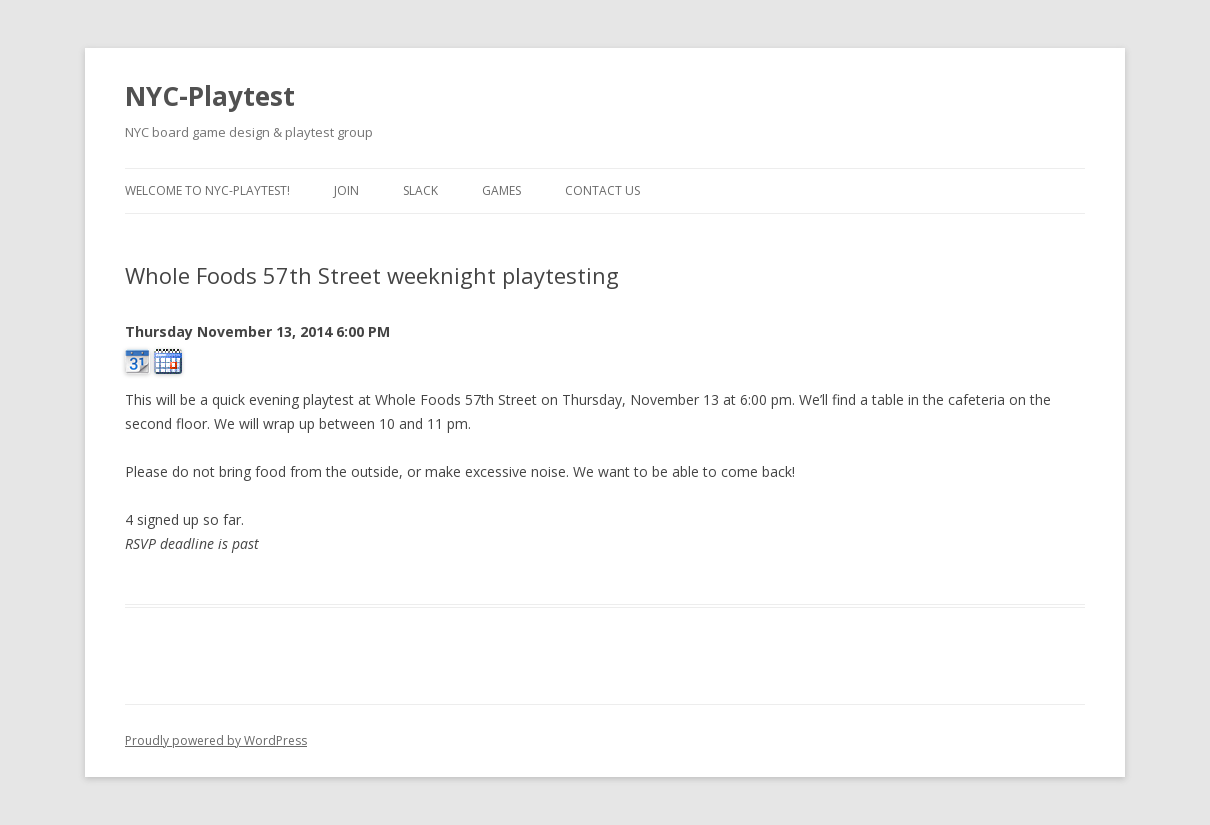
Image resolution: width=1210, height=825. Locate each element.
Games (501, 190)
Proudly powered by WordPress (216, 740)
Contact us (602, 190)
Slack (420, 190)
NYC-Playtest (210, 96)
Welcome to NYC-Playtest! (207, 190)
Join (346, 190)
